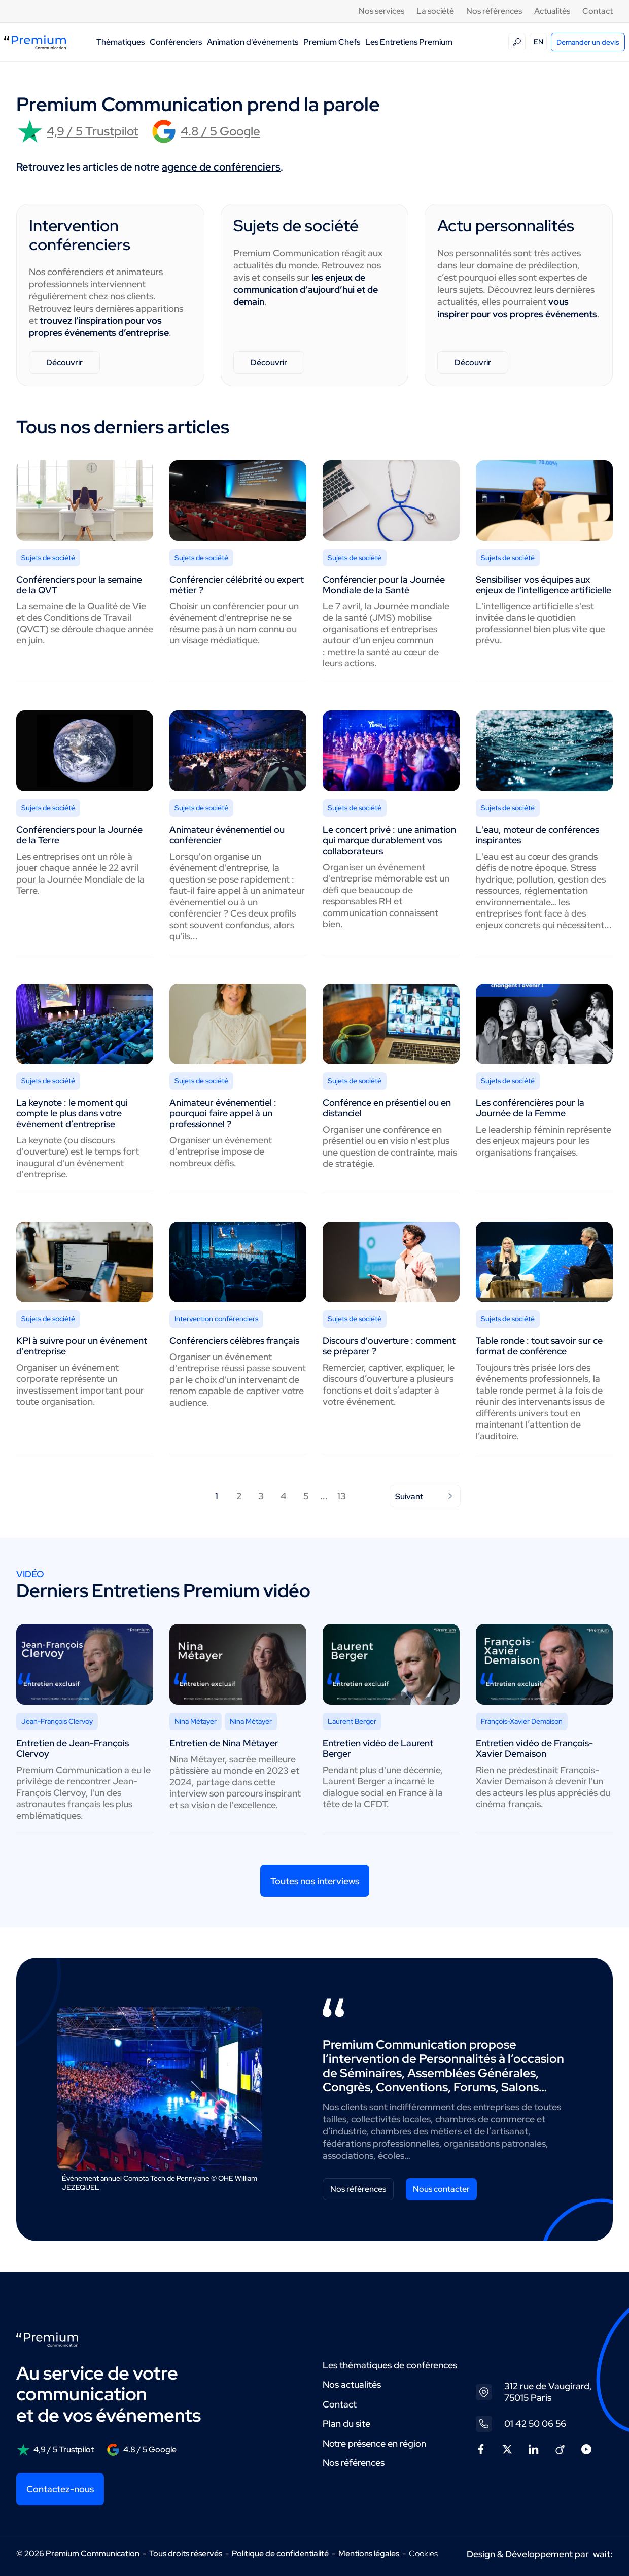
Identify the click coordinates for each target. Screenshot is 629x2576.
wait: (603, 2554)
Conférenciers (176, 42)
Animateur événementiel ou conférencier (227, 835)
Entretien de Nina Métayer (223, 1743)
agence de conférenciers (221, 167)
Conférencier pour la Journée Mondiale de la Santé (384, 584)
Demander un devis (587, 42)
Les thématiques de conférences (390, 2365)
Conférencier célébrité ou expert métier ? (236, 584)
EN (538, 41)
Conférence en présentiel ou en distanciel (387, 1108)
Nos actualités (352, 2384)
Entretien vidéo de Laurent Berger (378, 1748)
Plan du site (346, 2423)
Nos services (381, 11)
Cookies (423, 2554)
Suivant (425, 1496)
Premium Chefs (331, 42)
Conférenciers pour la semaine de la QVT (79, 584)
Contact (597, 11)
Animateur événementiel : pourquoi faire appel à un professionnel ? (222, 1113)
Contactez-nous (60, 2489)
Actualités (552, 11)
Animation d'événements (252, 42)
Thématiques (120, 42)
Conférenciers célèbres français (234, 1340)
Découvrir (64, 362)
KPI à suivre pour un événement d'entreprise (81, 1346)
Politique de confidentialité (280, 2553)
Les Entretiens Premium (408, 42)
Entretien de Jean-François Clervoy (72, 1748)
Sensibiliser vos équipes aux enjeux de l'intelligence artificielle (543, 584)
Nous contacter (441, 2189)
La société (435, 11)
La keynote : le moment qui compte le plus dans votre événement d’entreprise (72, 1113)
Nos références (494, 11)
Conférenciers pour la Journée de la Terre (79, 835)
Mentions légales (368, 2553)
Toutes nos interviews (314, 1881)
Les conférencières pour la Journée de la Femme (530, 1108)
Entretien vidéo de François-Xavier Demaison (534, 1748)
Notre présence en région (374, 2443)
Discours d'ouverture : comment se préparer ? (389, 1346)
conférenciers (76, 272)
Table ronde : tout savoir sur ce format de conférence (539, 1346)
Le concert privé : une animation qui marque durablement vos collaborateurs (389, 840)
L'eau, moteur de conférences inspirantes (537, 835)
